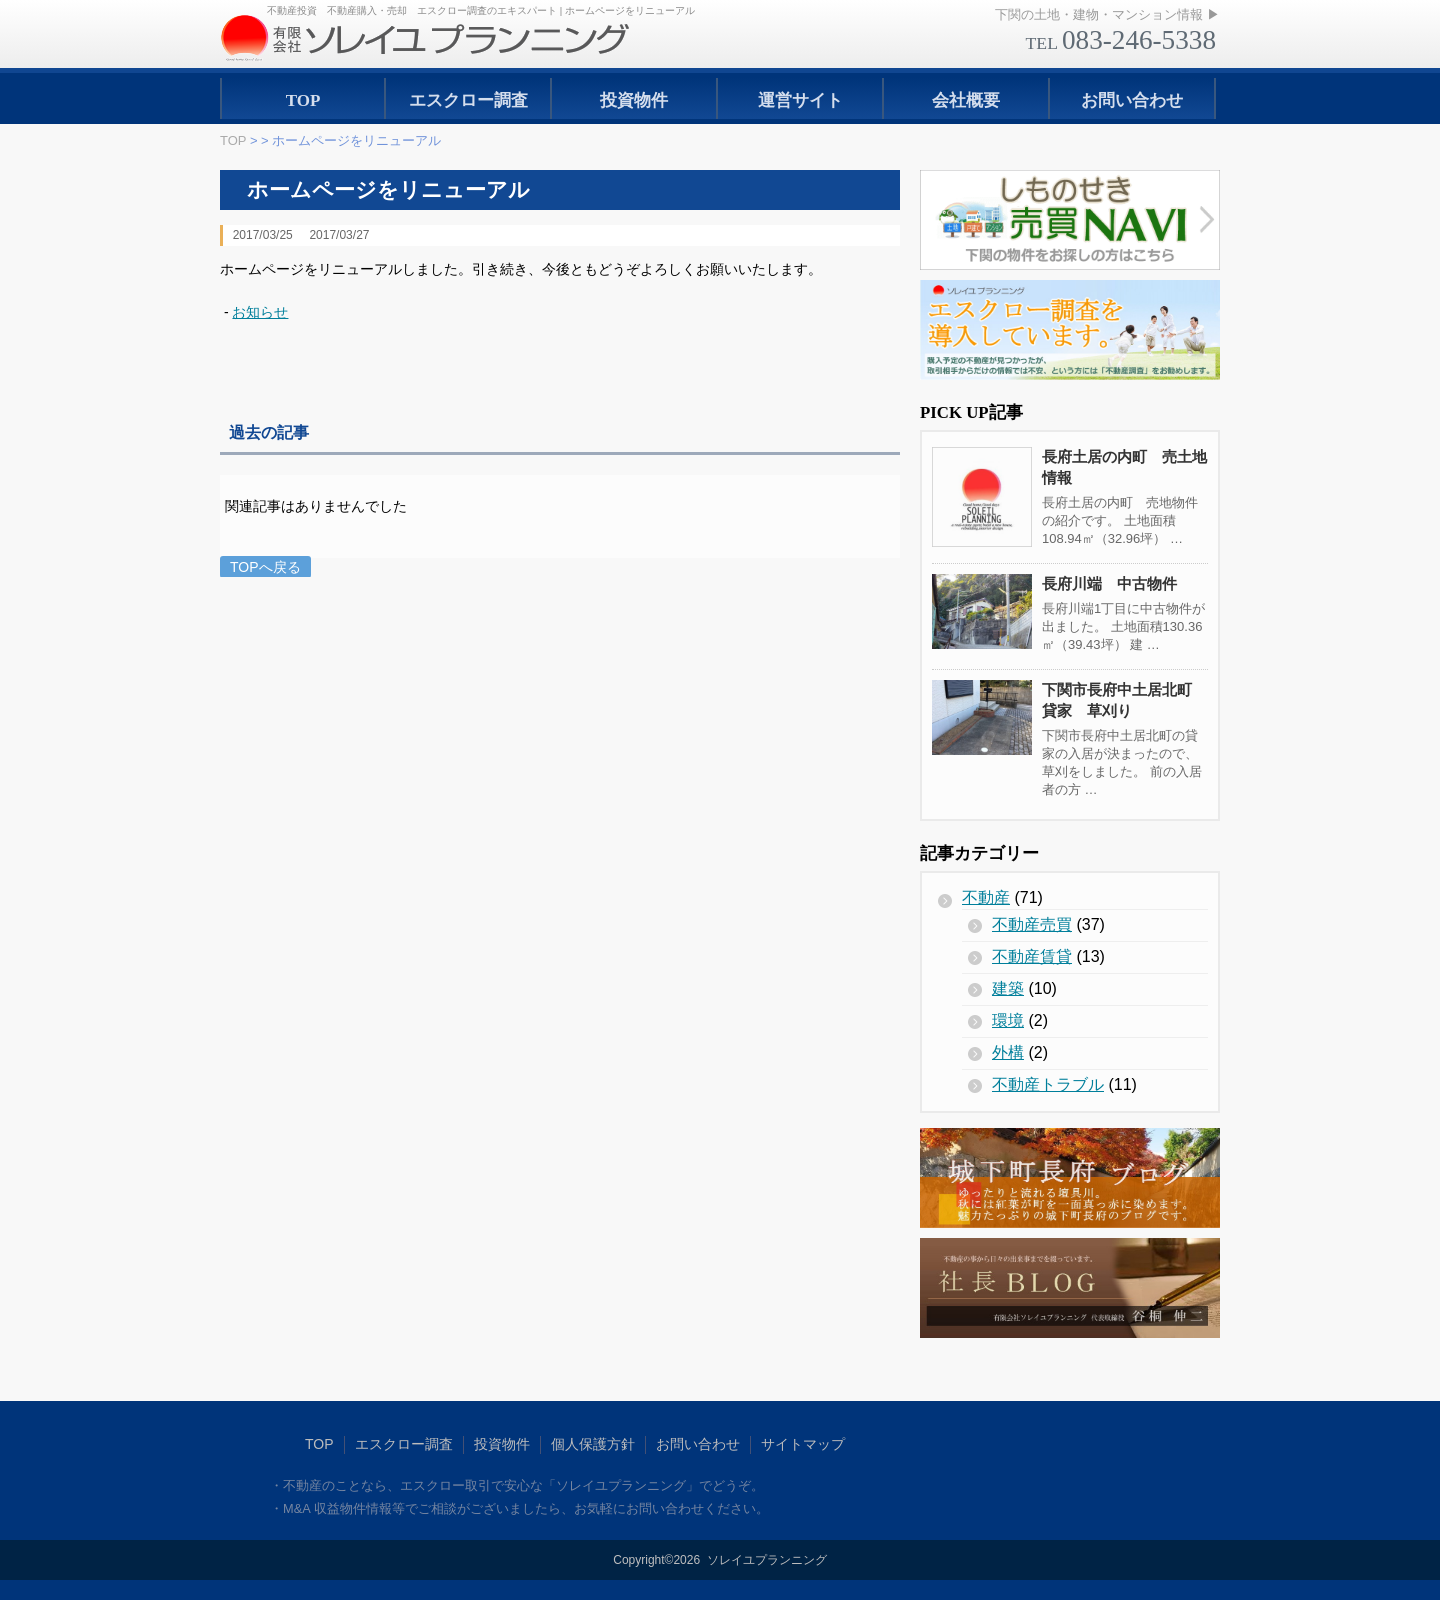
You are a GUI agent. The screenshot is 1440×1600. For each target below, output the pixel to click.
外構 (1008, 1052)
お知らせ (260, 312)
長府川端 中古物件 (1109, 583)
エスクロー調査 (468, 100)
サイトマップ (803, 1444)
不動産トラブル (1048, 1084)
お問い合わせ (1132, 100)
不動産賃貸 (1032, 956)
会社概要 (966, 100)
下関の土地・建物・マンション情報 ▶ (1107, 14)
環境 (1008, 1020)
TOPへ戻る (265, 567)
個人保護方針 (593, 1444)
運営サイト (800, 100)
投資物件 (634, 100)
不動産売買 (1032, 924)
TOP (303, 100)
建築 (1008, 988)
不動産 (986, 897)
